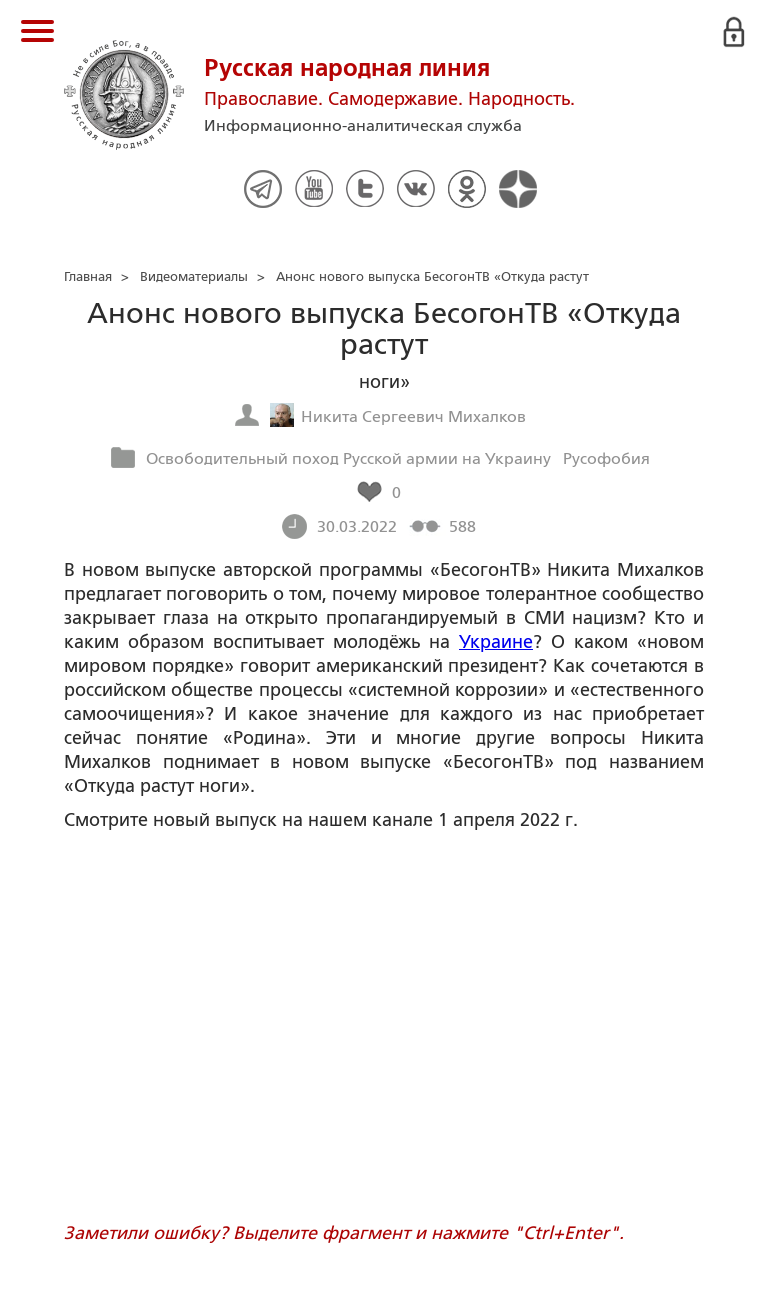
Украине (496, 642)
